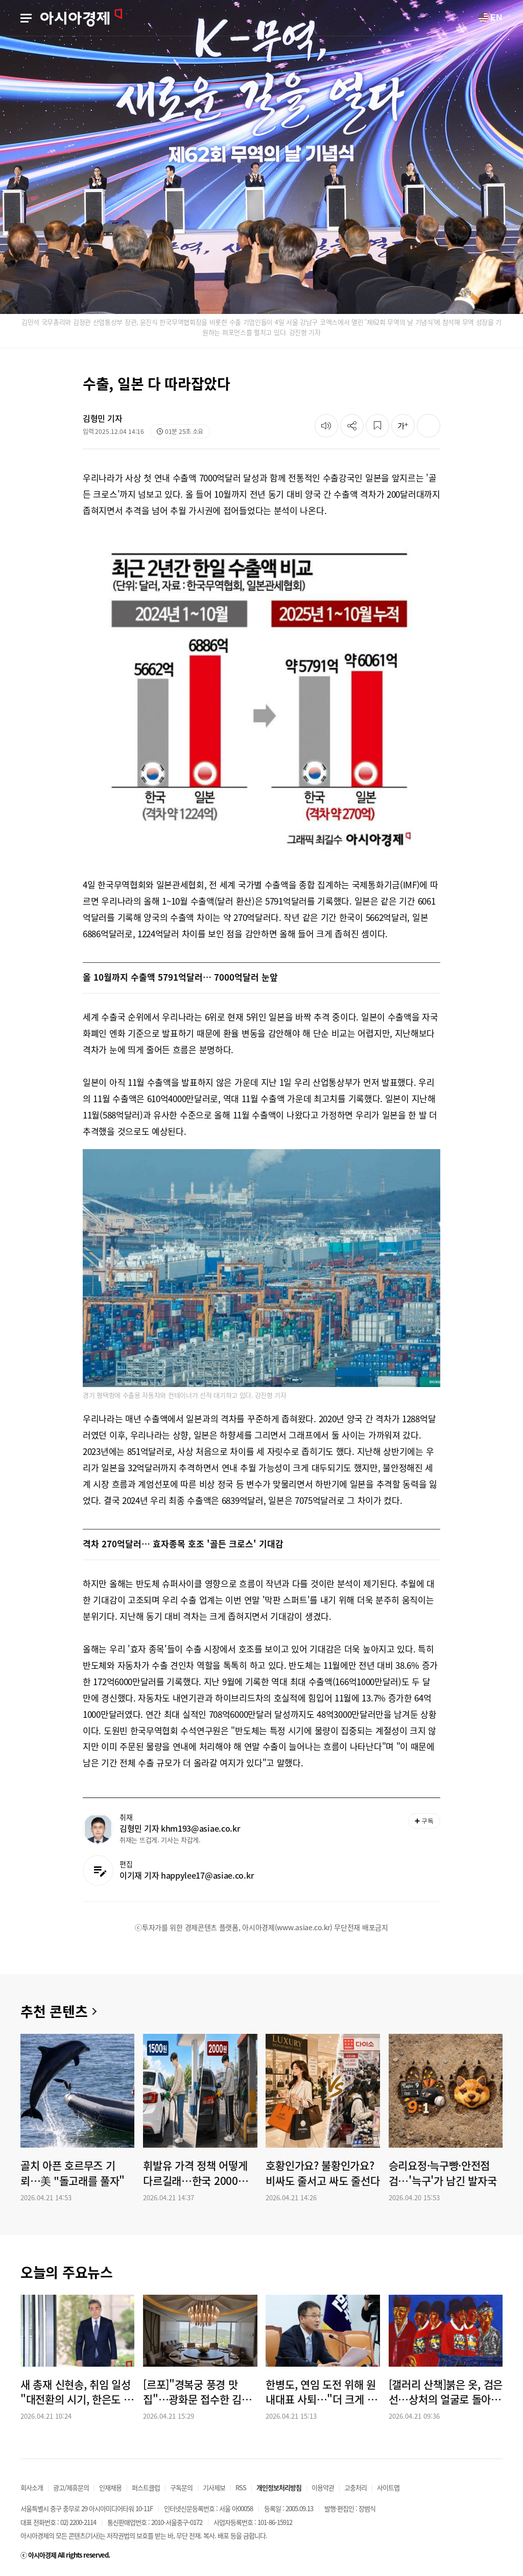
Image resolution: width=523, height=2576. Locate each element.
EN (490, 17)
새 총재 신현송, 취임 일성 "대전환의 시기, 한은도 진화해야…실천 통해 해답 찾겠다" (76, 2392)
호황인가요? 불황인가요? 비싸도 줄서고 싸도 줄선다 (322, 2173)
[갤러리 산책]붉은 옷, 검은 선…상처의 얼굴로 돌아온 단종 (446, 2392)
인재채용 (110, 2487)
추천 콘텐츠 (53, 2011)
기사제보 (214, 2487)
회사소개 (31, 2487)
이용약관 (323, 2487)
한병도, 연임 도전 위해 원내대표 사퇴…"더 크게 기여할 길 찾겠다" (321, 2392)
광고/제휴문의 (71, 2487)
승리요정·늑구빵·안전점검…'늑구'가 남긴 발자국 (443, 2173)
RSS (240, 2487)
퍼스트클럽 (146, 2487)
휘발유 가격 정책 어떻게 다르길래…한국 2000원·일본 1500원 (196, 2173)
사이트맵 (388, 2487)
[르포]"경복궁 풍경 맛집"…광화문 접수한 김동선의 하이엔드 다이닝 (197, 2392)
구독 (424, 1821)
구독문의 (181, 2487)
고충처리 (355, 2487)
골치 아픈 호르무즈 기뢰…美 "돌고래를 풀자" (72, 2173)
